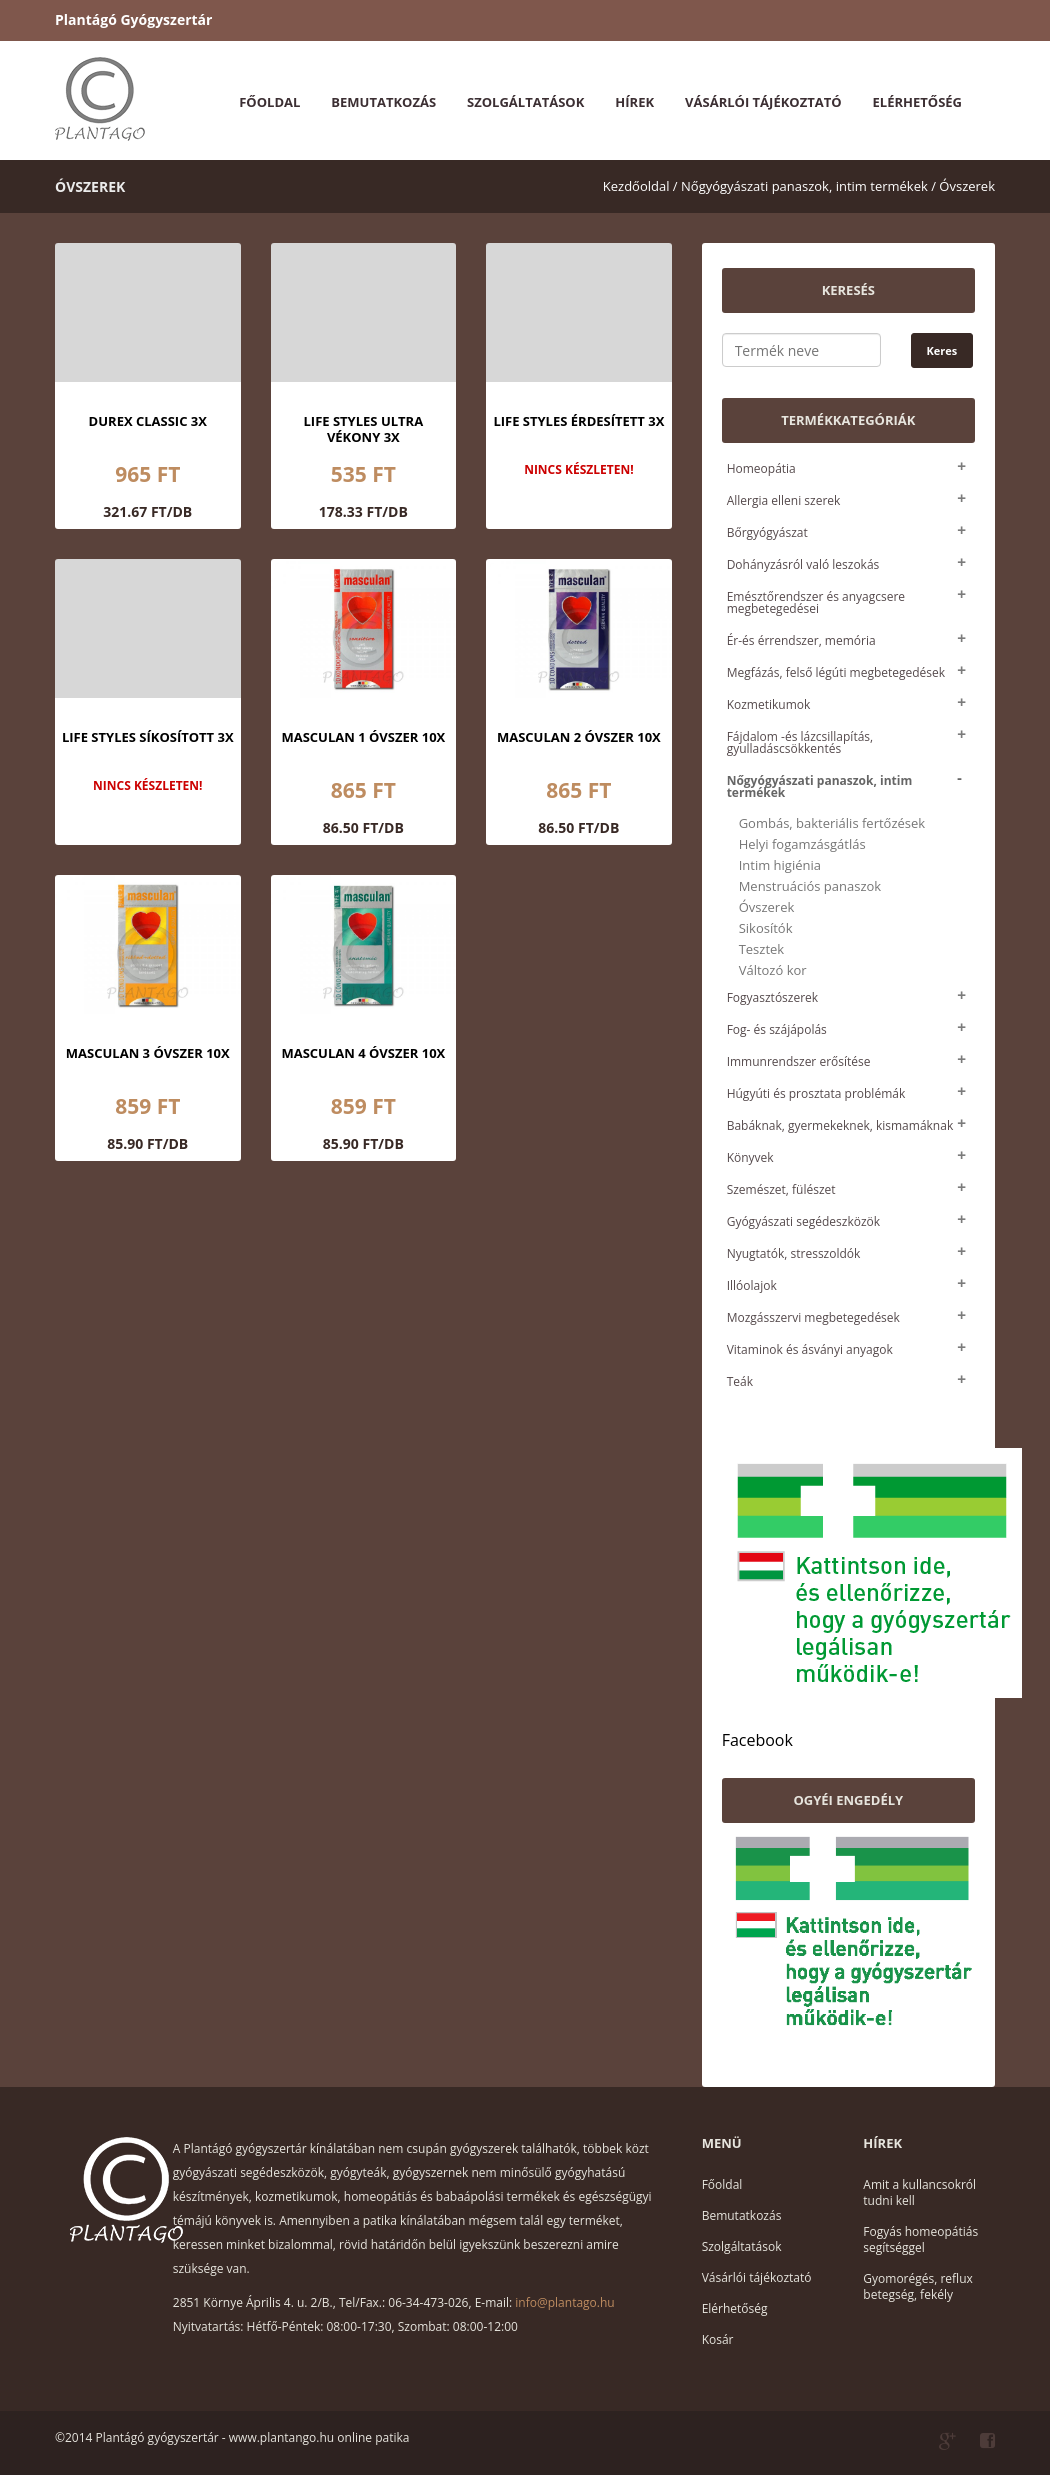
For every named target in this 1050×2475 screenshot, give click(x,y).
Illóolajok (752, 1285)
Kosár (718, 2339)
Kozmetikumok (769, 704)
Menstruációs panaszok (810, 886)
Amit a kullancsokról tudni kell (919, 2192)
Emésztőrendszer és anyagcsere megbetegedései (816, 602)
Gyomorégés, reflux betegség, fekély (917, 2286)
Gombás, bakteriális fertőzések (832, 823)
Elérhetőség (917, 102)
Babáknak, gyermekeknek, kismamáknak (840, 1125)
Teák (740, 1381)
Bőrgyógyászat (767, 532)
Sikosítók (766, 928)
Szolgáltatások (525, 102)
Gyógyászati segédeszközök (803, 1221)
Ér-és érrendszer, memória (801, 640)
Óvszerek (967, 186)
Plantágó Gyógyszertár (133, 19)
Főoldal (269, 102)
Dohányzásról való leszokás (803, 564)
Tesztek (762, 949)
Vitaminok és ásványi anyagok (810, 1349)
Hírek (634, 102)
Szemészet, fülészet (781, 1189)
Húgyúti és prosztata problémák (816, 1093)
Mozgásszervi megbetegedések (813, 1317)
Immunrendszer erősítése (799, 1061)
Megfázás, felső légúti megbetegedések (836, 672)
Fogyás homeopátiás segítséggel (920, 2239)
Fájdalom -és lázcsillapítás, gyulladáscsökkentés (800, 742)
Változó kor (773, 970)
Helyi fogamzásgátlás (802, 844)
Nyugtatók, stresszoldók (794, 1253)
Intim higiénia (780, 865)
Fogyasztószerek (772, 997)
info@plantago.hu (564, 2302)
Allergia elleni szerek (784, 500)
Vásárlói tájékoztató (763, 102)
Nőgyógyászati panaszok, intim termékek (820, 786)
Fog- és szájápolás (777, 1029)
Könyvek (750, 1157)
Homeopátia (761, 468)
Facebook (757, 1740)
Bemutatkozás (383, 102)
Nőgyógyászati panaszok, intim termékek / (808, 186)
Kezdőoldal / (640, 186)
